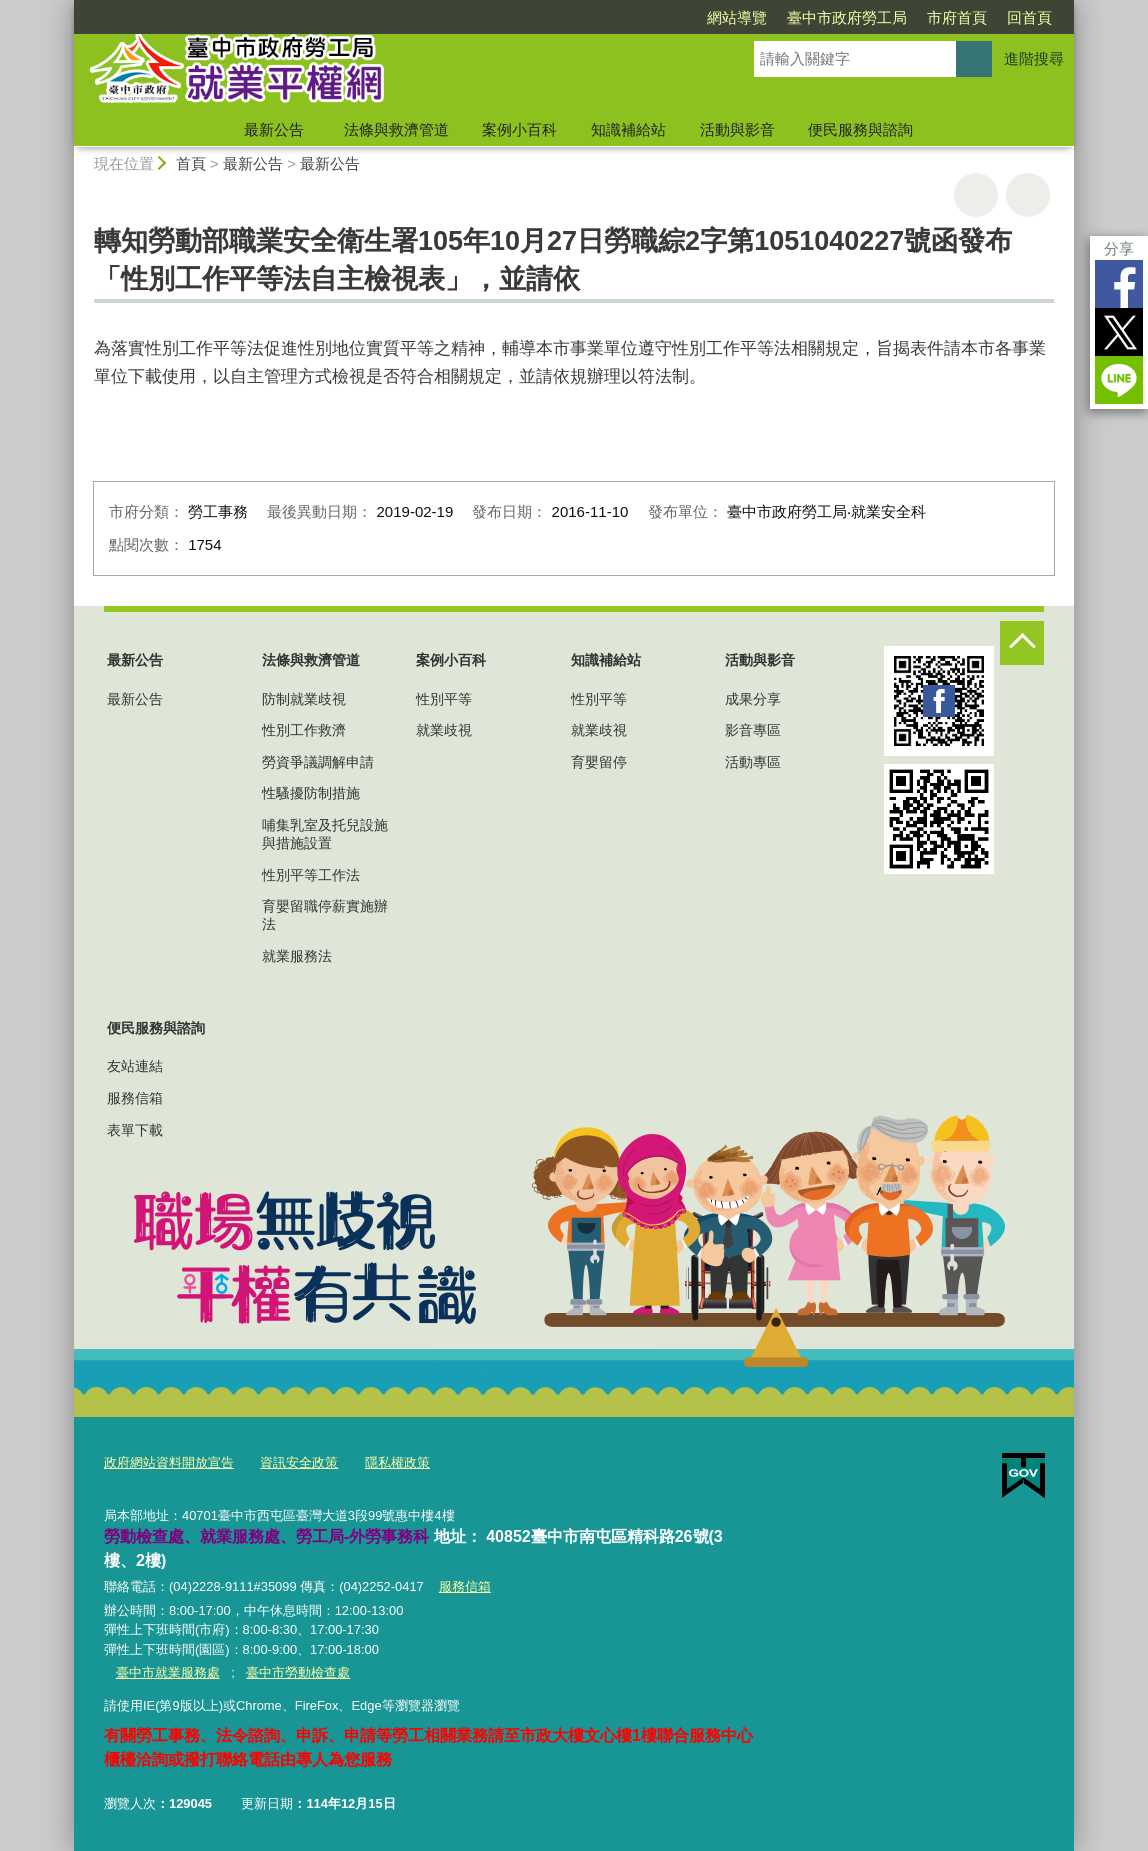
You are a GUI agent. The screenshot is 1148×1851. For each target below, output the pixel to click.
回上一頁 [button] (1028, 195)
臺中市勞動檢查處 (298, 1671)
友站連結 (135, 1066)
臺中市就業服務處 (167, 1671)
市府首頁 (957, 17)
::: (65, 8)
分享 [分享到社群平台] (1119, 248)
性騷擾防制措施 (311, 793)
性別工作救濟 (304, 730)
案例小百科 (519, 129)
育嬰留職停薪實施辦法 (325, 915)
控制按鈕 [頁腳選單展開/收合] (1022, 643)
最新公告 (274, 129)
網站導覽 (737, 17)
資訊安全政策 (299, 1462)
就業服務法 (297, 956)
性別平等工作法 (311, 875)
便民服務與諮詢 (860, 129)
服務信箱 (135, 1098)
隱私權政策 (397, 1462)
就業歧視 (444, 730)
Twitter (1119, 332)
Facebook (1119, 284)
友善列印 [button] (976, 195)
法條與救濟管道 (396, 129)
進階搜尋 (1034, 58)
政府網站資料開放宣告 (169, 1462)
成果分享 (753, 699)
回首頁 (1029, 17)
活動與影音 (737, 129)
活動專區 (753, 762)
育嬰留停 (599, 762)
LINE (1119, 380)
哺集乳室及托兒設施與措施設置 (325, 834)
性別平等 (444, 699)
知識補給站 (628, 129)
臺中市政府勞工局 (847, 17)
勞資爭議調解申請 (318, 762)
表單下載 (135, 1130)
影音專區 (753, 730)
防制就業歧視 (304, 699)
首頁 (191, 163)
